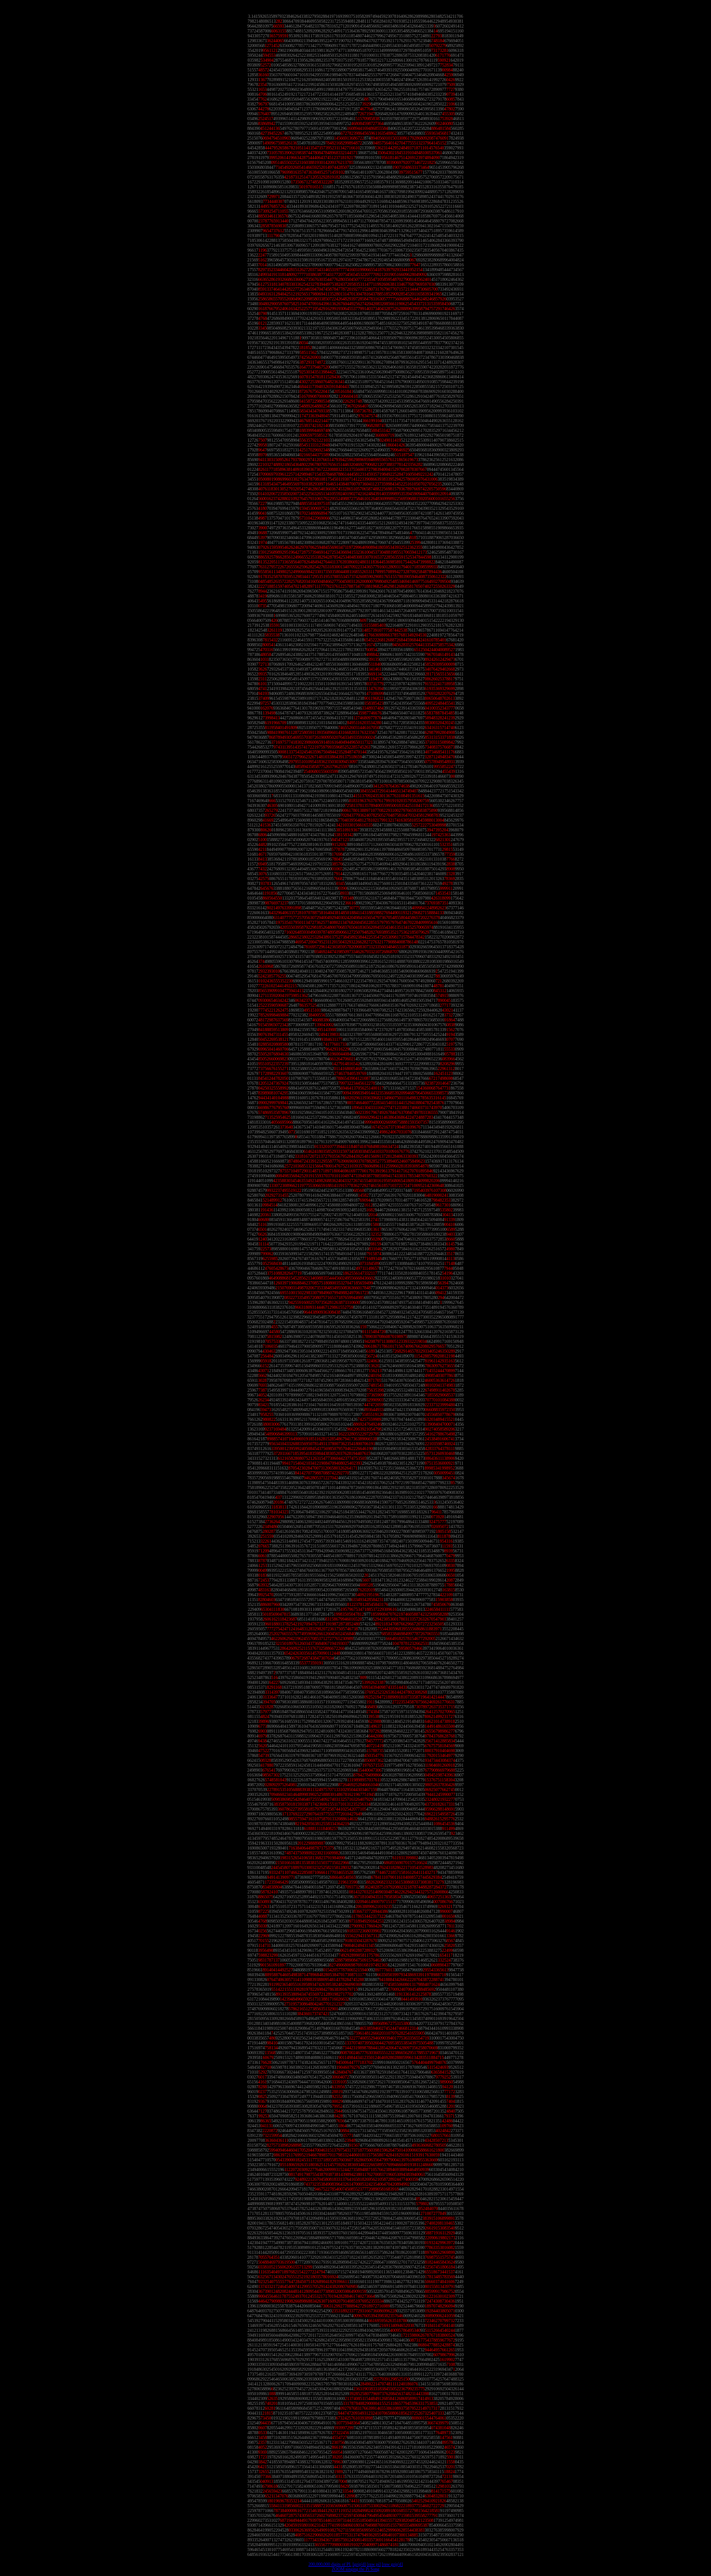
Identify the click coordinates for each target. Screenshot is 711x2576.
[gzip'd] (359, 2564)
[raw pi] (374, 2564)
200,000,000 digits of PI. (330, 2564)
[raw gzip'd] (392, 2564)
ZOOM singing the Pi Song (355, 2569)
